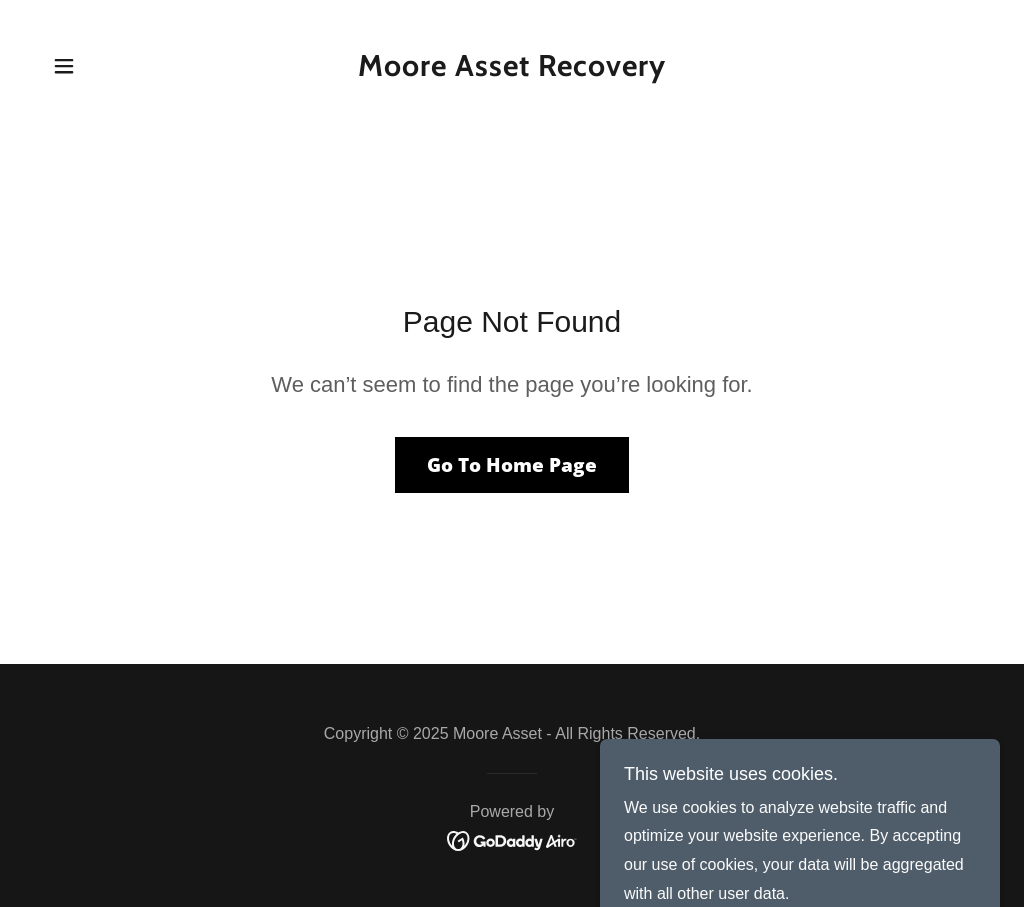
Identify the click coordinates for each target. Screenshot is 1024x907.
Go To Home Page (512, 465)
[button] (64, 66)
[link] (512, 70)
